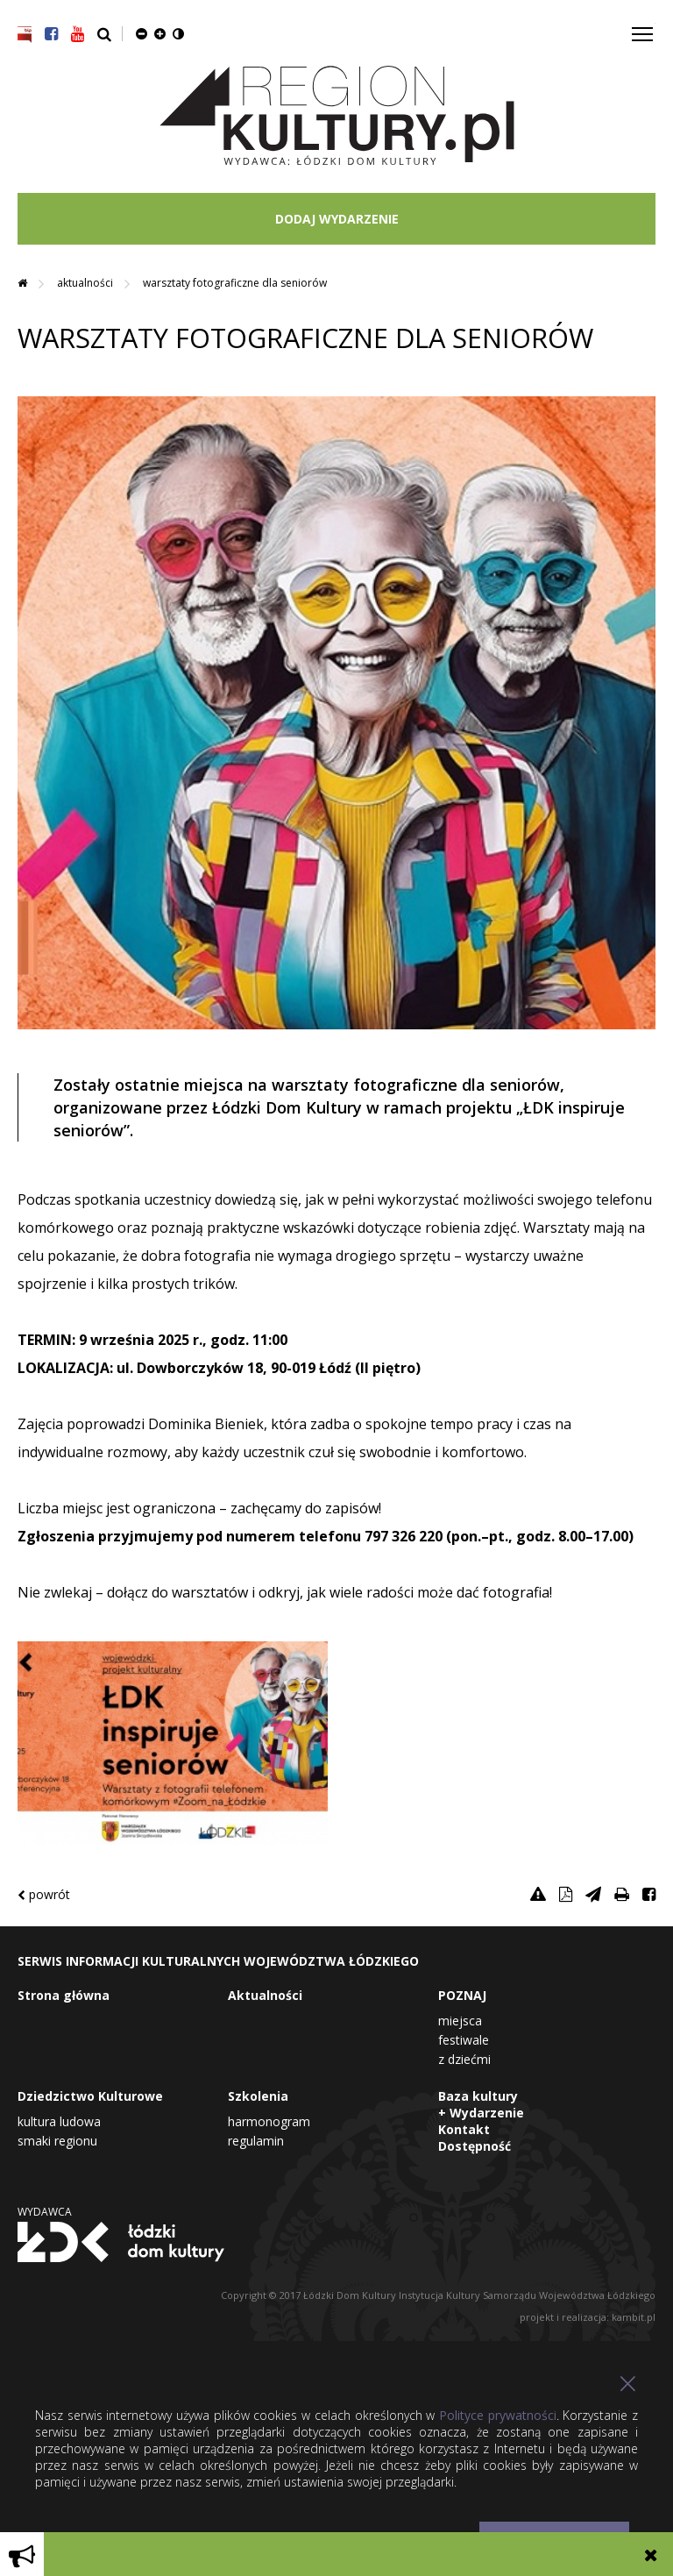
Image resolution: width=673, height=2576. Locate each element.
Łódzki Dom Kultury (121, 2242)
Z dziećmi (464, 2059)
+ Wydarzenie (481, 2112)
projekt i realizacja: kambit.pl (587, 2316)
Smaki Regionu (57, 2140)
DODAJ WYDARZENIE (337, 218)
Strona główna (64, 1995)
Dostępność (474, 2146)
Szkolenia (258, 2096)
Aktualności (86, 282)
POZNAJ (462, 1995)
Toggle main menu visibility (643, 27)
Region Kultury (336, 116)
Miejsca (460, 2020)
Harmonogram (269, 2121)
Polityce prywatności (497, 2415)
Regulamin (256, 2140)
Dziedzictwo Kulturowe (90, 2096)
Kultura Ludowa (59, 2121)
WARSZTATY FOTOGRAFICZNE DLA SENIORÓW (235, 282)
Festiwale (463, 2040)
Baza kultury (478, 2096)
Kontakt (464, 2129)
